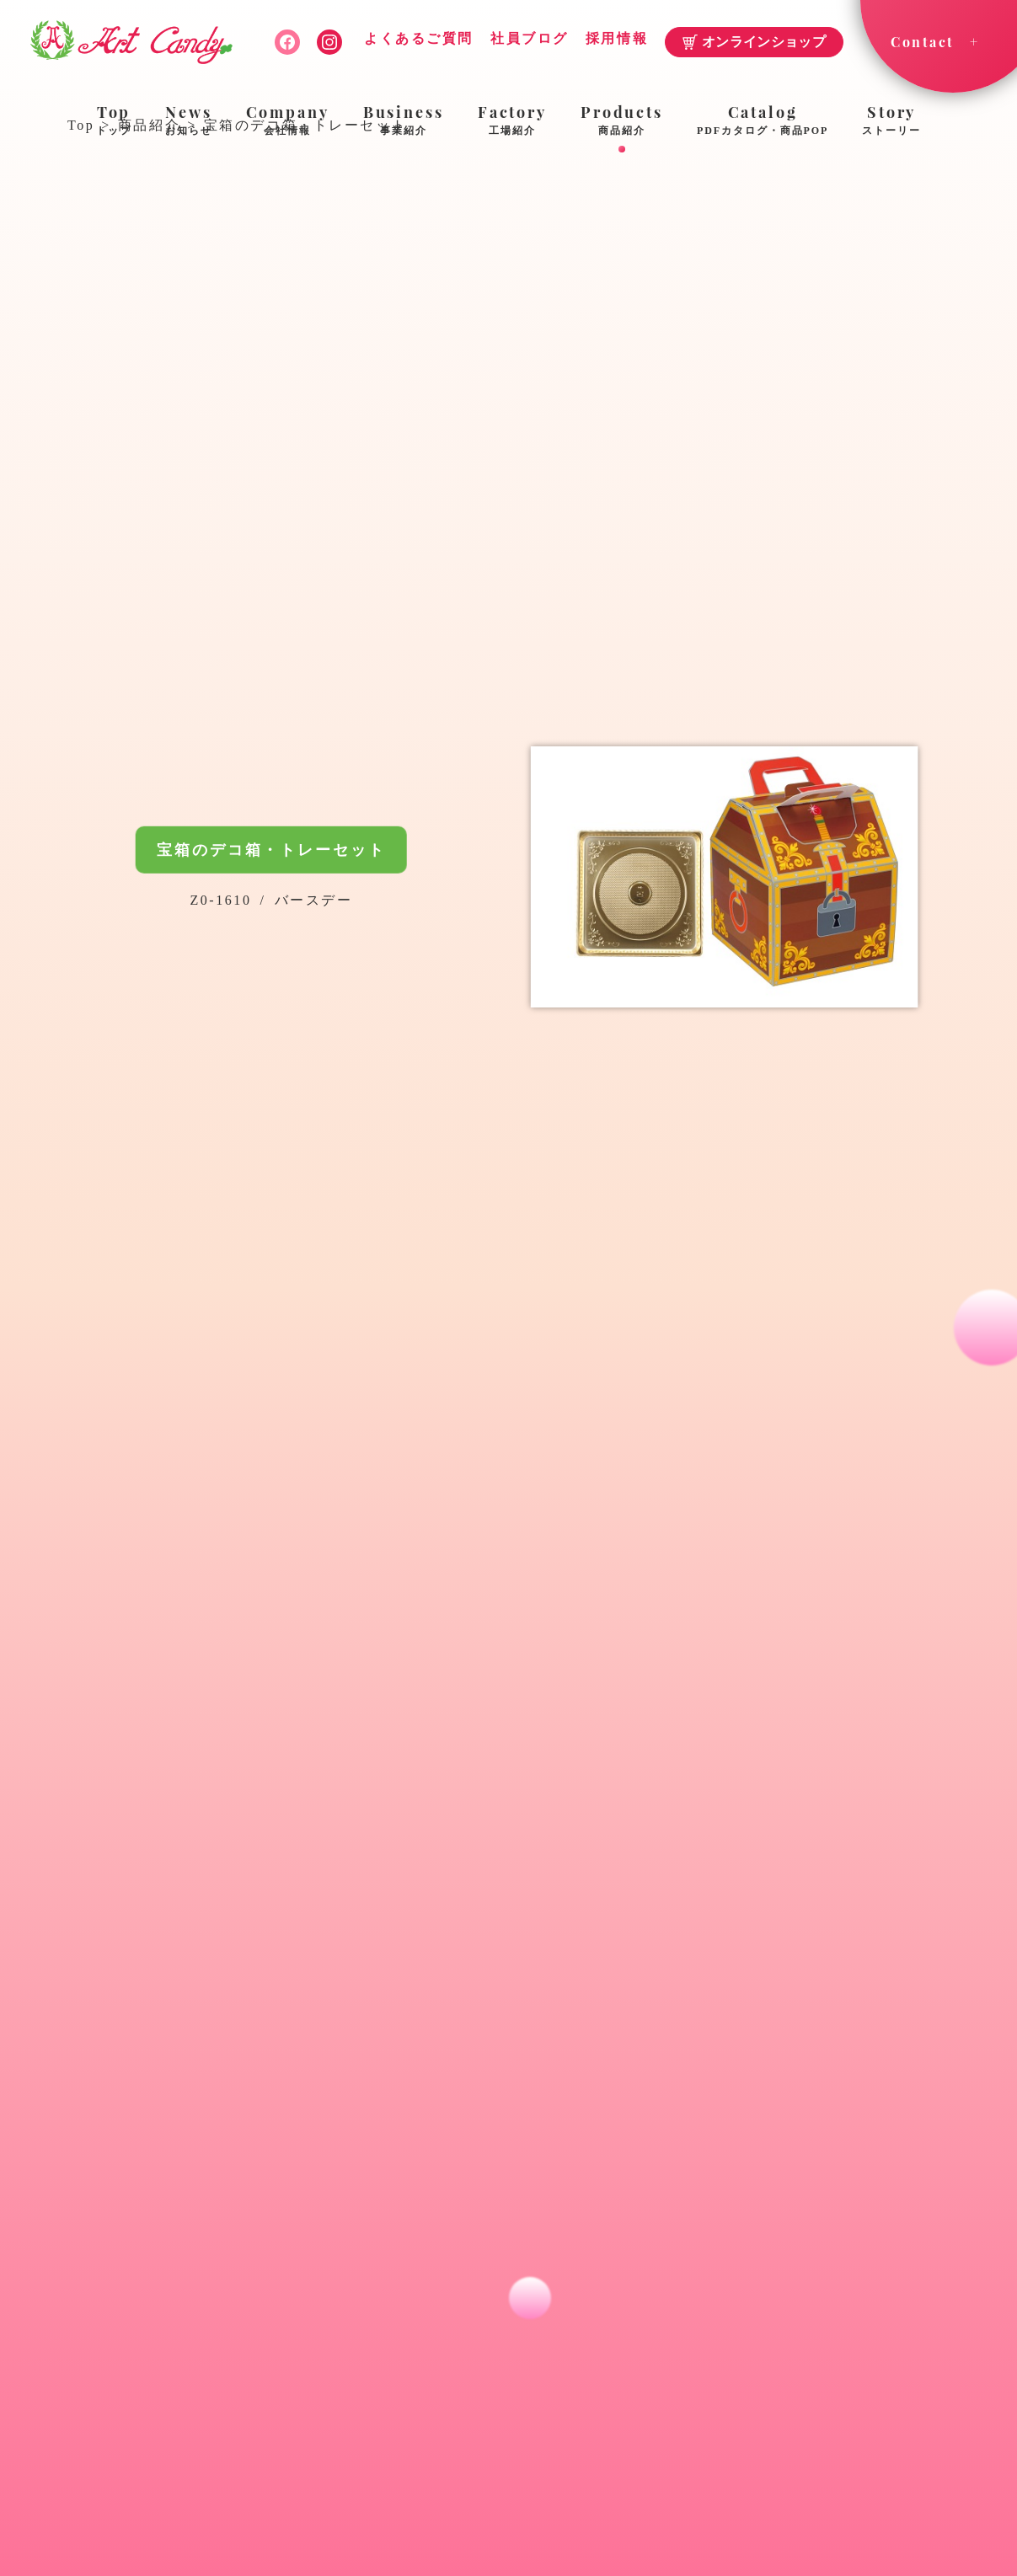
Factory (512, 121)
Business (403, 121)
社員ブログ (529, 38)
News (188, 121)
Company (287, 121)
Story (891, 121)
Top (113, 121)
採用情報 (617, 38)
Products (622, 121)
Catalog (762, 121)
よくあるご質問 (419, 38)
